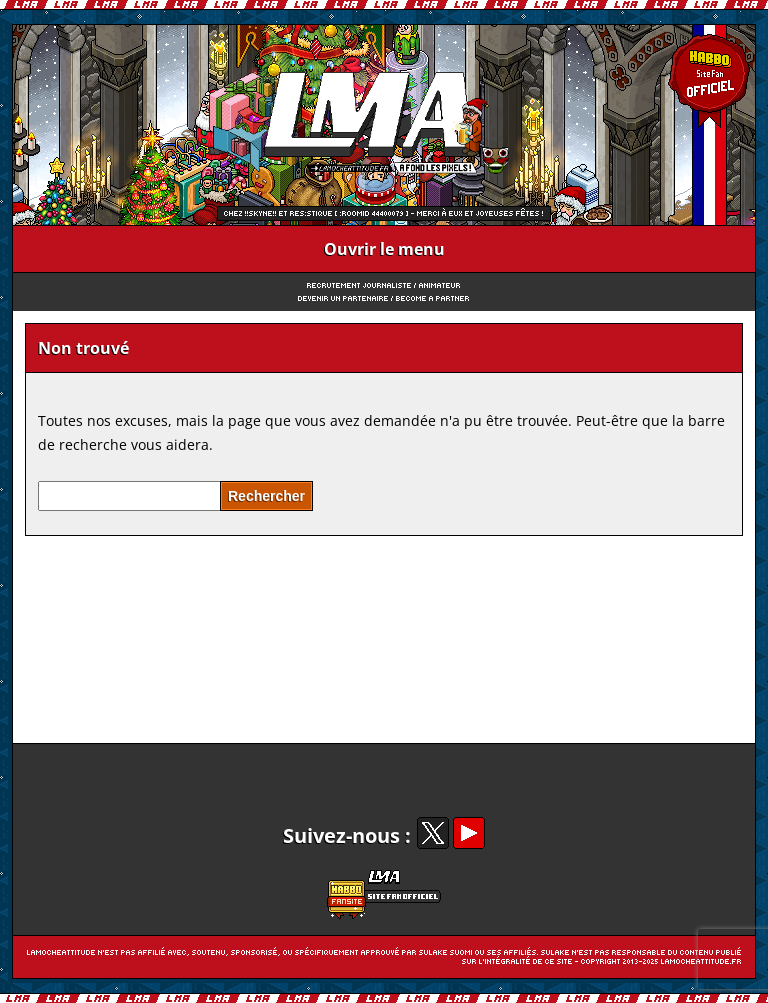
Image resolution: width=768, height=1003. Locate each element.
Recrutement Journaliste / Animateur (384, 285)
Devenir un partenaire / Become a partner (384, 298)
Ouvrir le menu (384, 249)
